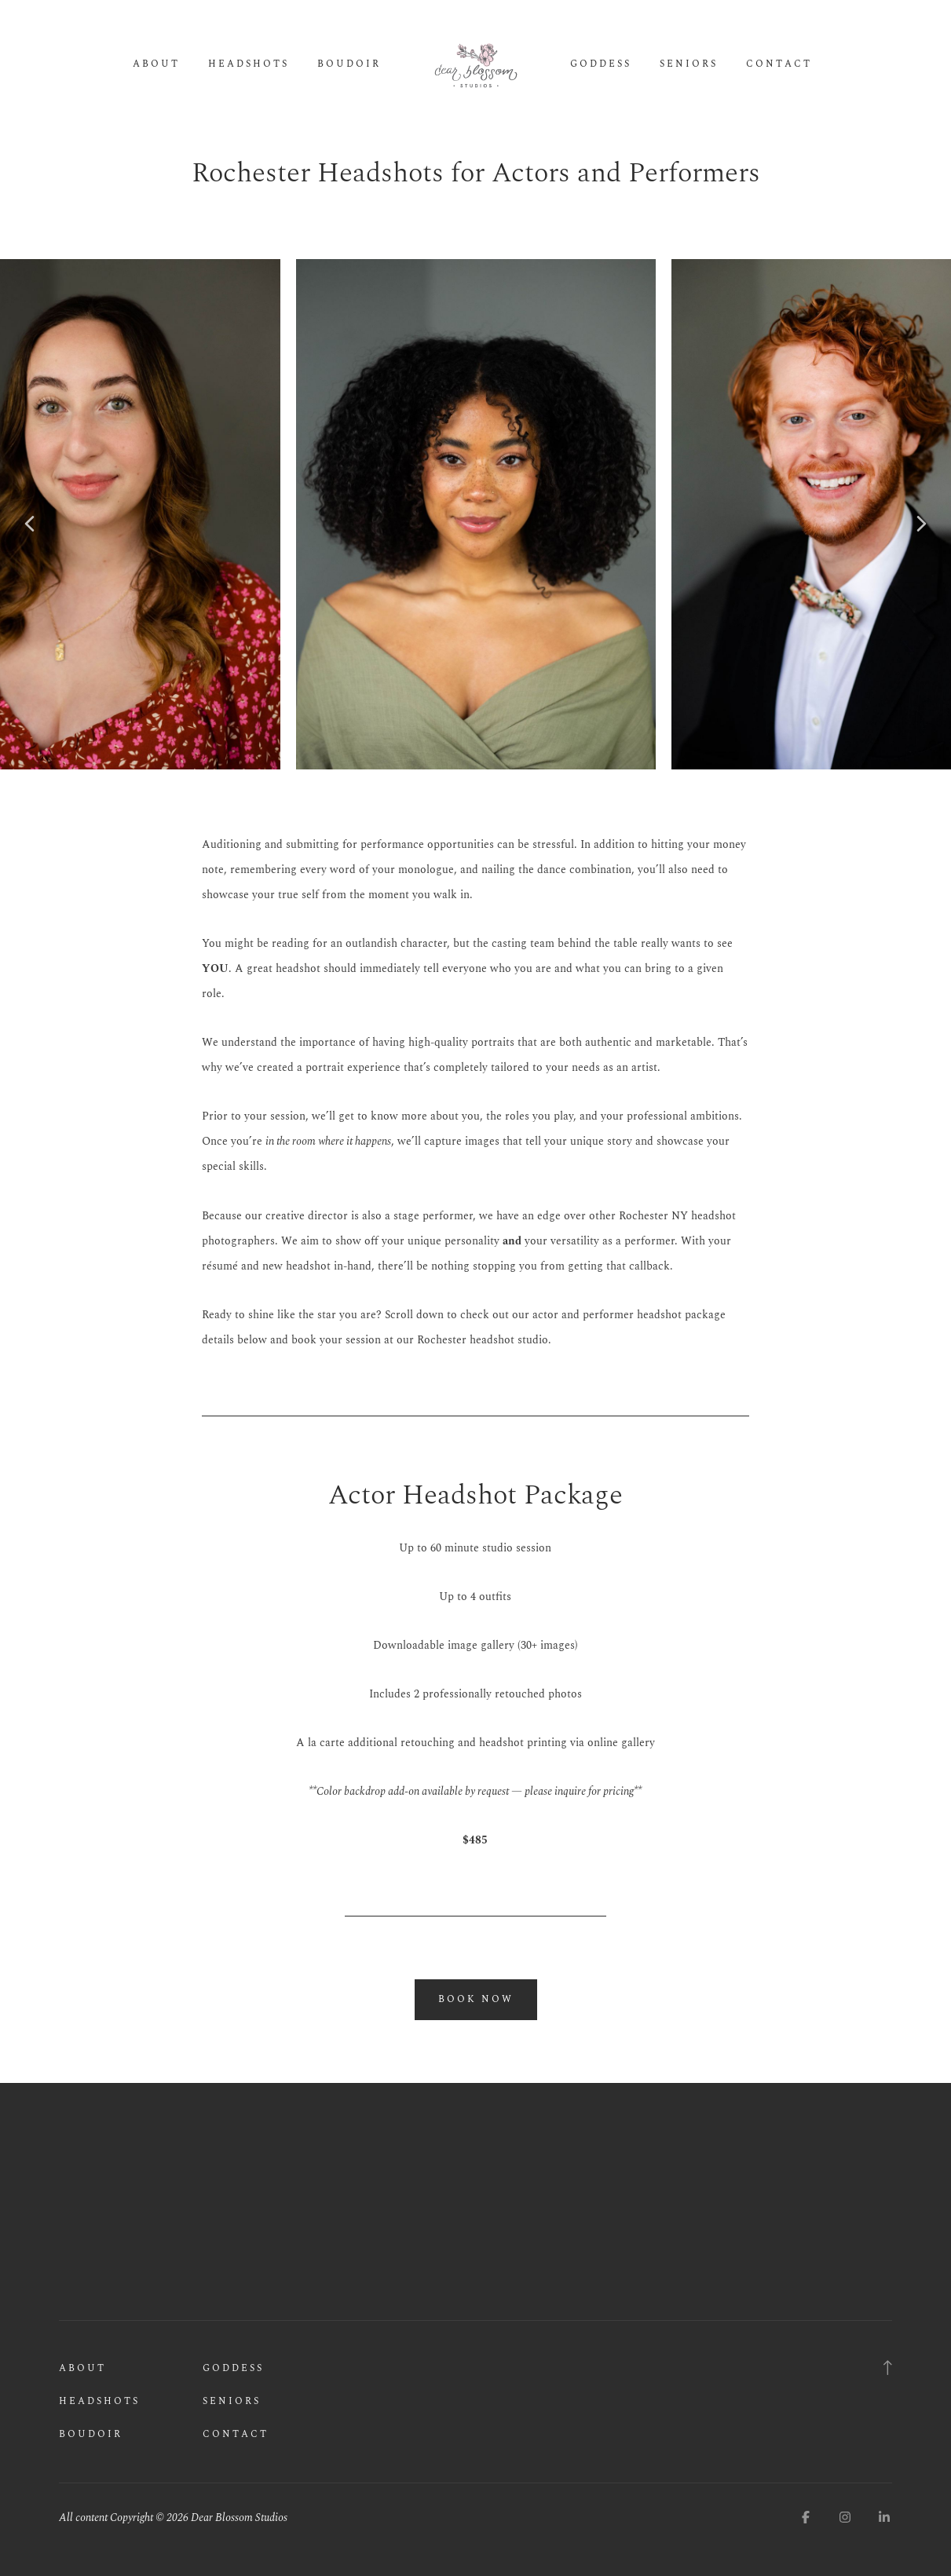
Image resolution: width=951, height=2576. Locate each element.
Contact (779, 64)
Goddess (600, 64)
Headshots (248, 64)
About (156, 64)
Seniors (689, 64)
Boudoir (349, 64)
